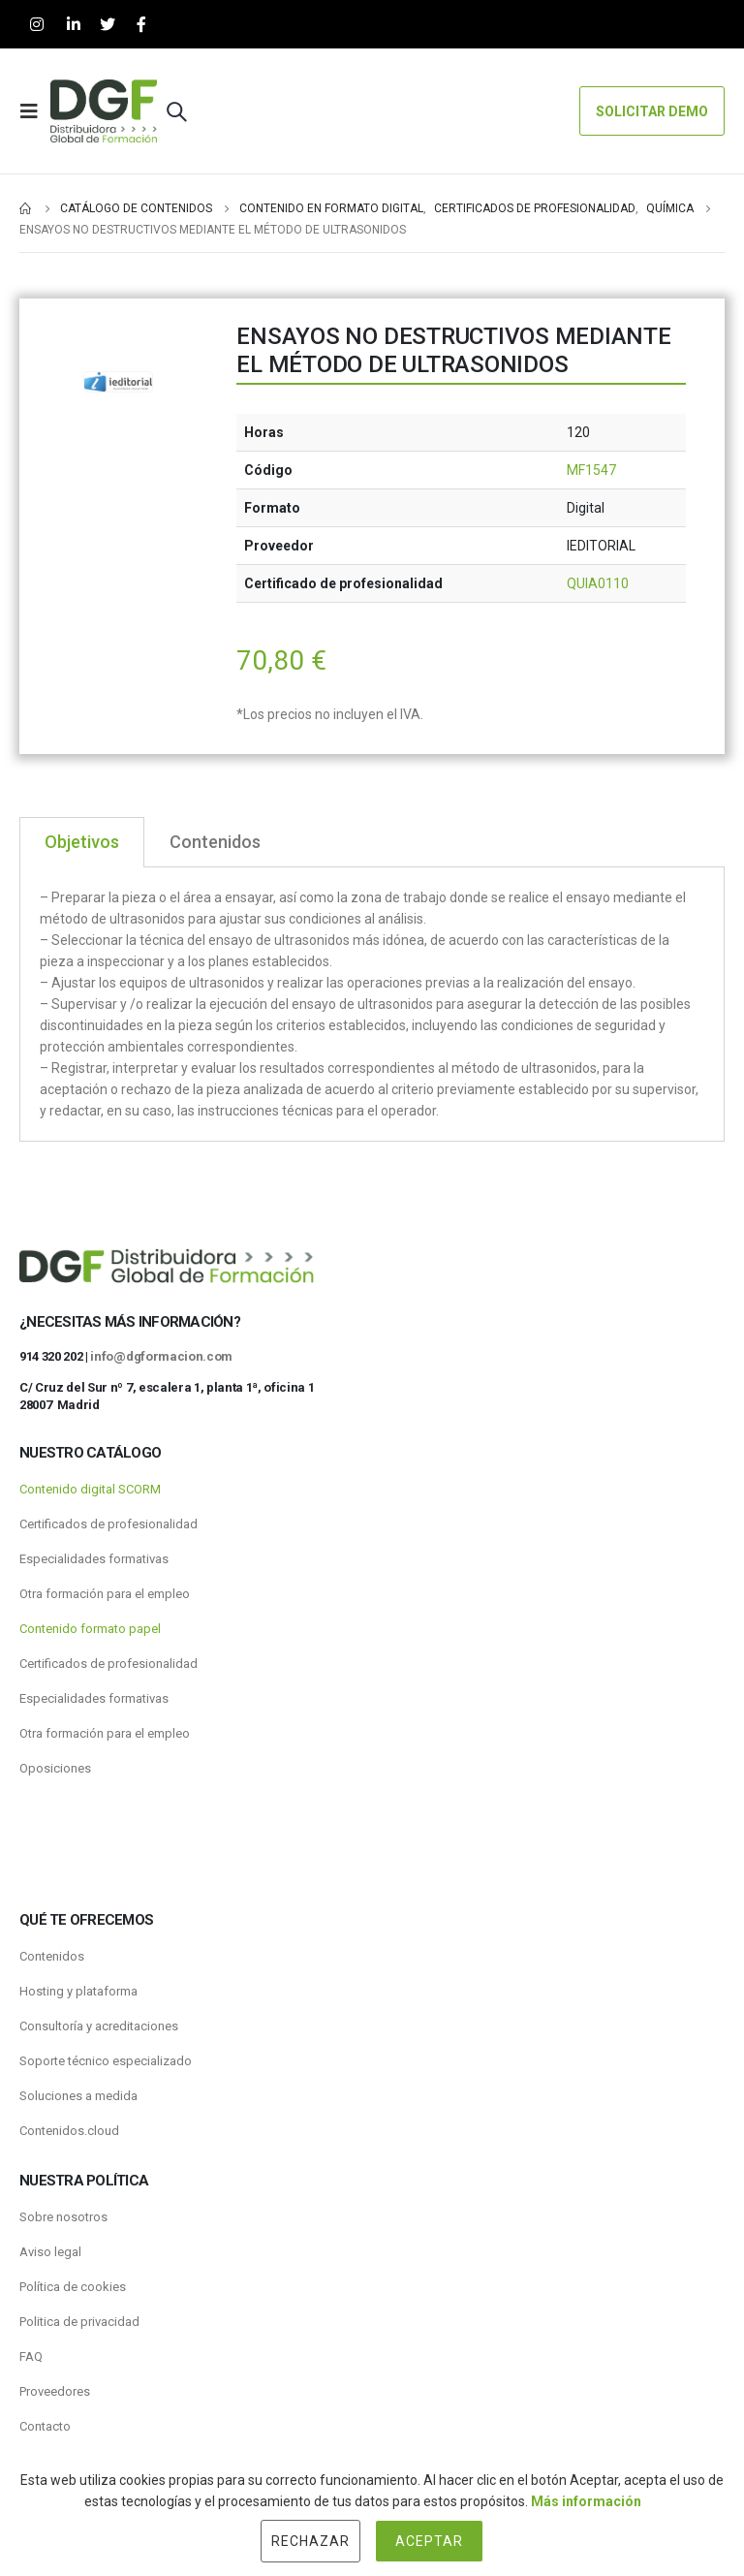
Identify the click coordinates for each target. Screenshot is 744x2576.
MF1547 (591, 470)
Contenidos (51, 1956)
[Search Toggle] (176, 111)
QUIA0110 (598, 583)
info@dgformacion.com (161, 1356)
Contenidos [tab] (215, 842)
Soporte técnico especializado (105, 2061)
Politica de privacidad (79, 2321)
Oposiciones (55, 1768)
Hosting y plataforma (78, 1991)
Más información (586, 2501)
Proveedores (54, 2391)
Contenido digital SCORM (90, 1489)
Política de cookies (72, 2286)
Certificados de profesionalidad (108, 1524)
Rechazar (310, 2541)
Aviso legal (50, 2252)
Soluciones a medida (78, 2096)
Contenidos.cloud (69, 2130)
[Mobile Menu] (34, 111)
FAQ (31, 2356)
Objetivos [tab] (82, 842)
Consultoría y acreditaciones (98, 2026)
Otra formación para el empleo (104, 1593)
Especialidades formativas (94, 1559)
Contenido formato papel (90, 1628)
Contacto (45, 2426)
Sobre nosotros (63, 2217)
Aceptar (429, 2541)
